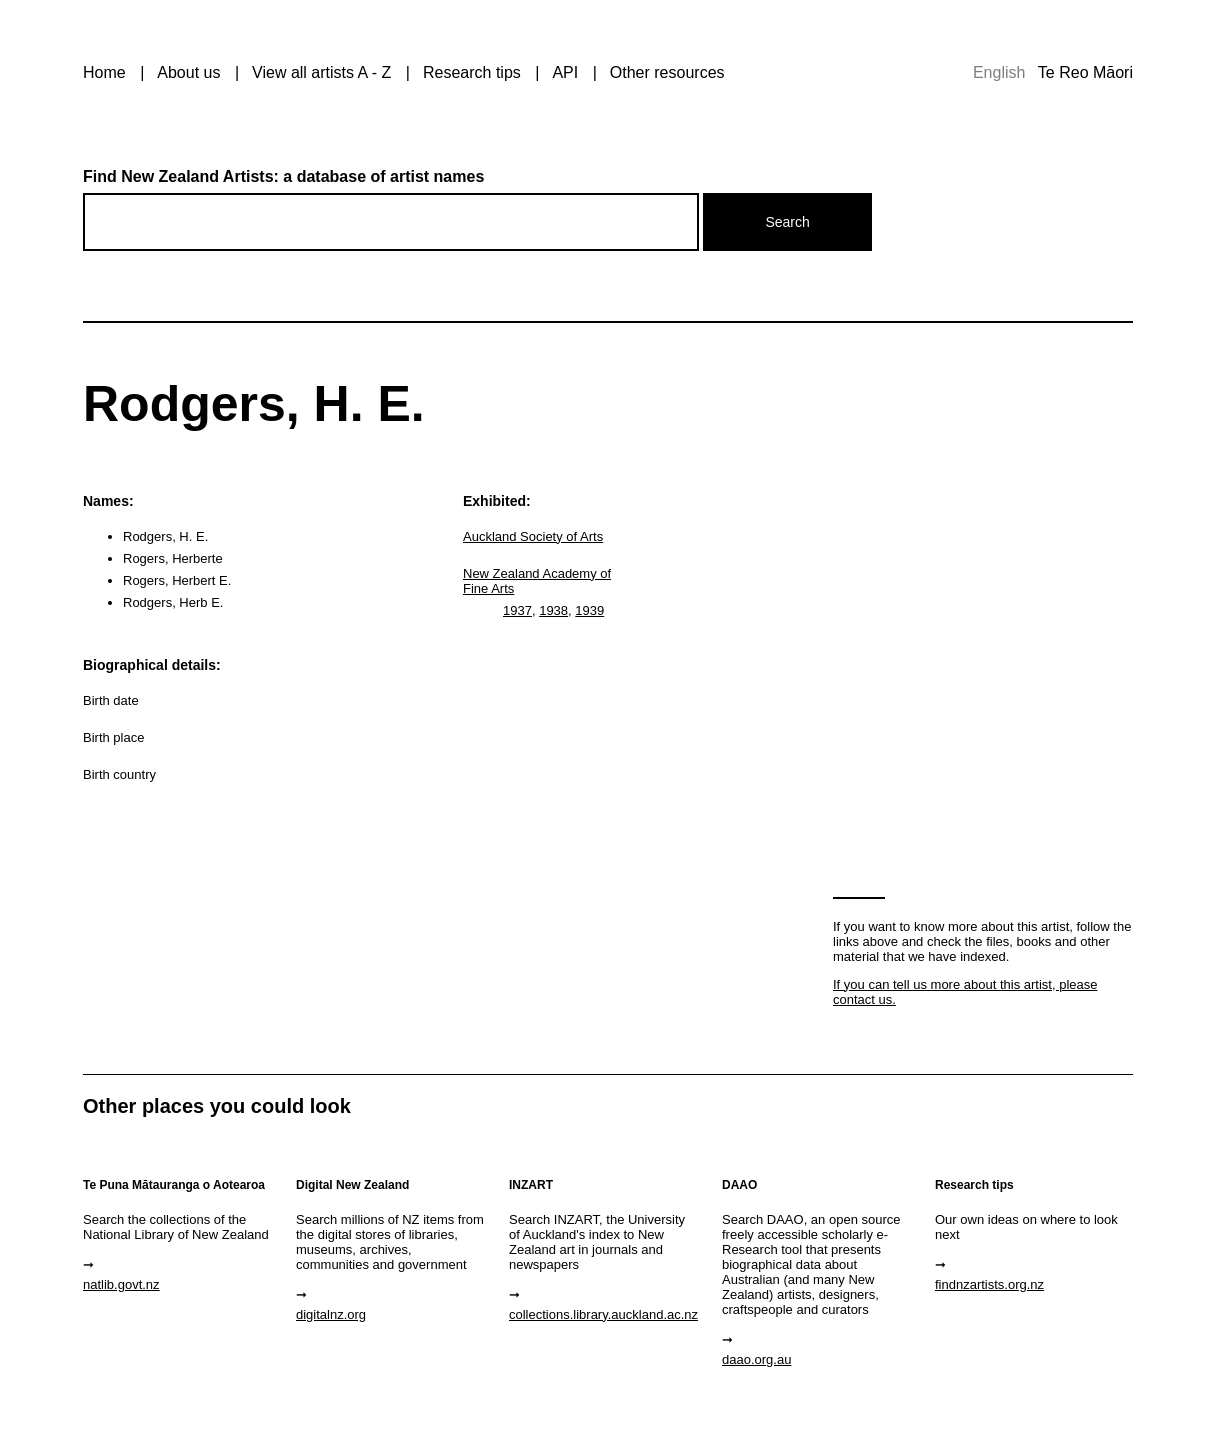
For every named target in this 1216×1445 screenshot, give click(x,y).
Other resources (667, 72)
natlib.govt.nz (121, 1284)
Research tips (472, 72)
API (565, 72)
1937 (517, 610)
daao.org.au (756, 1359)
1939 (589, 610)
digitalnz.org (331, 1314)
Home (104, 72)
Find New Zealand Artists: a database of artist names (283, 176)
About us (188, 72)
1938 (553, 610)
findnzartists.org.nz (989, 1284)
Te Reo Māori (1085, 72)
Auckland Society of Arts (533, 536)
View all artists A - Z (321, 72)
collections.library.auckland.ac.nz (603, 1314)
